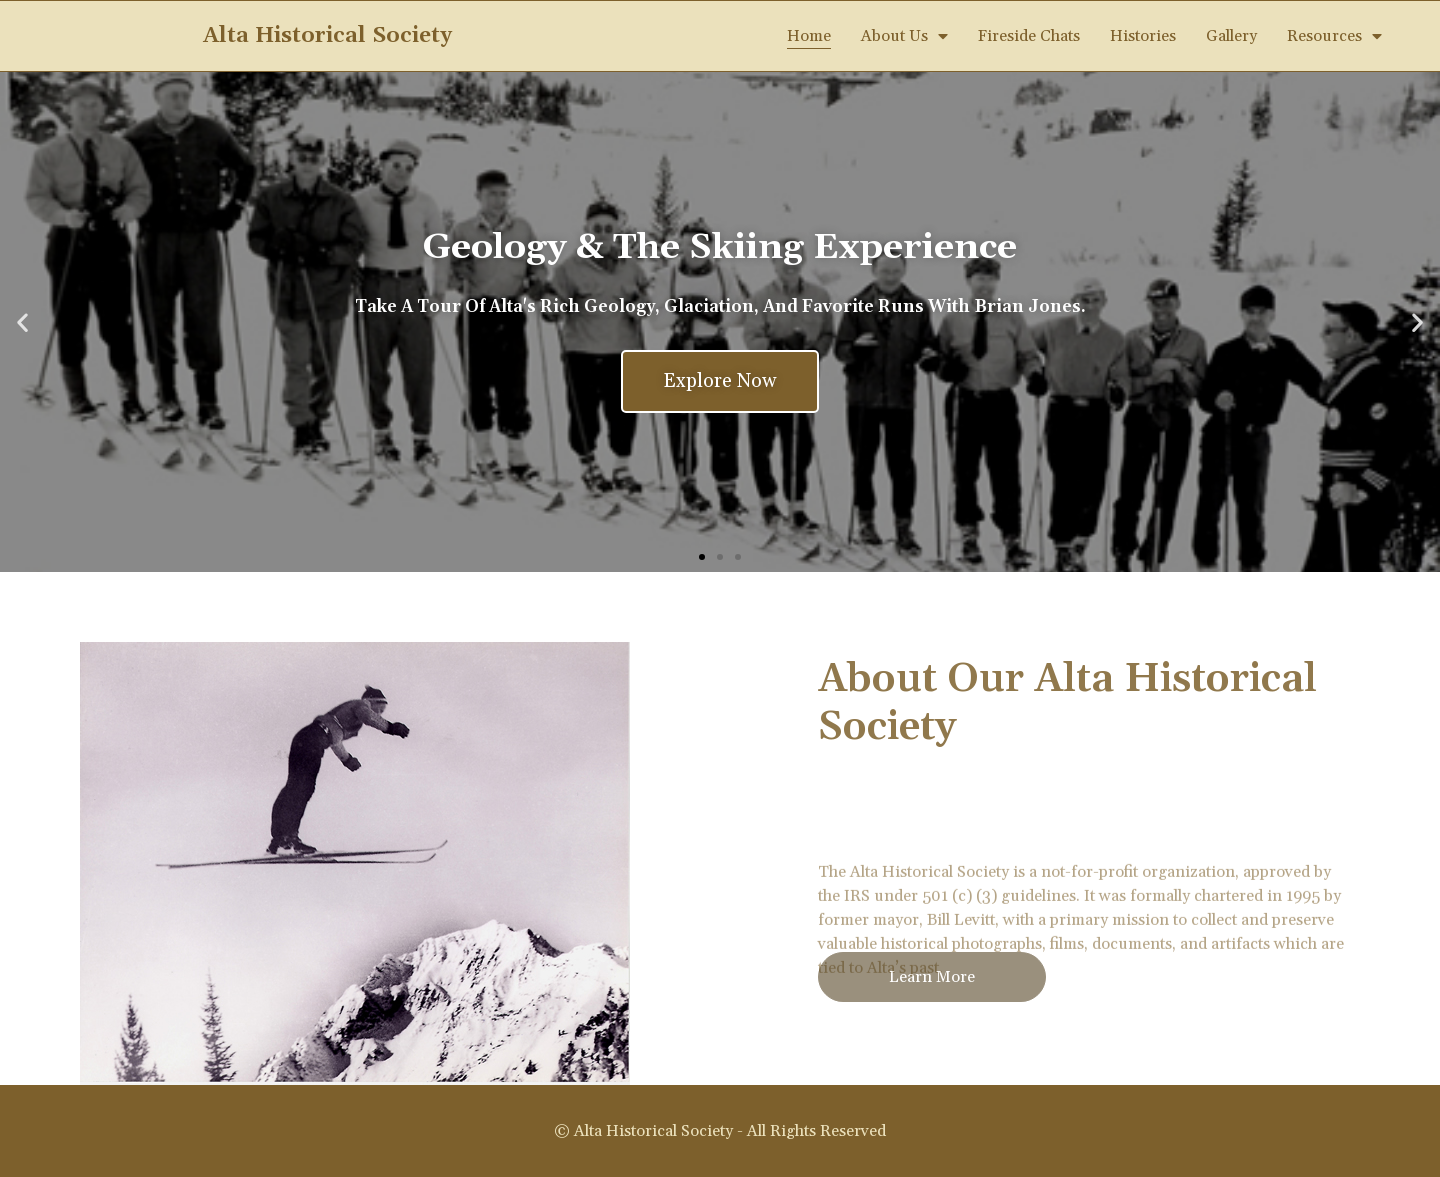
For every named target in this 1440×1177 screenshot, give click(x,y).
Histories (1143, 36)
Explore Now (720, 381)
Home (809, 36)
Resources (1334, 36)
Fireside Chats (1029, 36)
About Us (904, 36)
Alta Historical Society (327, 36)
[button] (702, 557)
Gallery (1231, 36)
